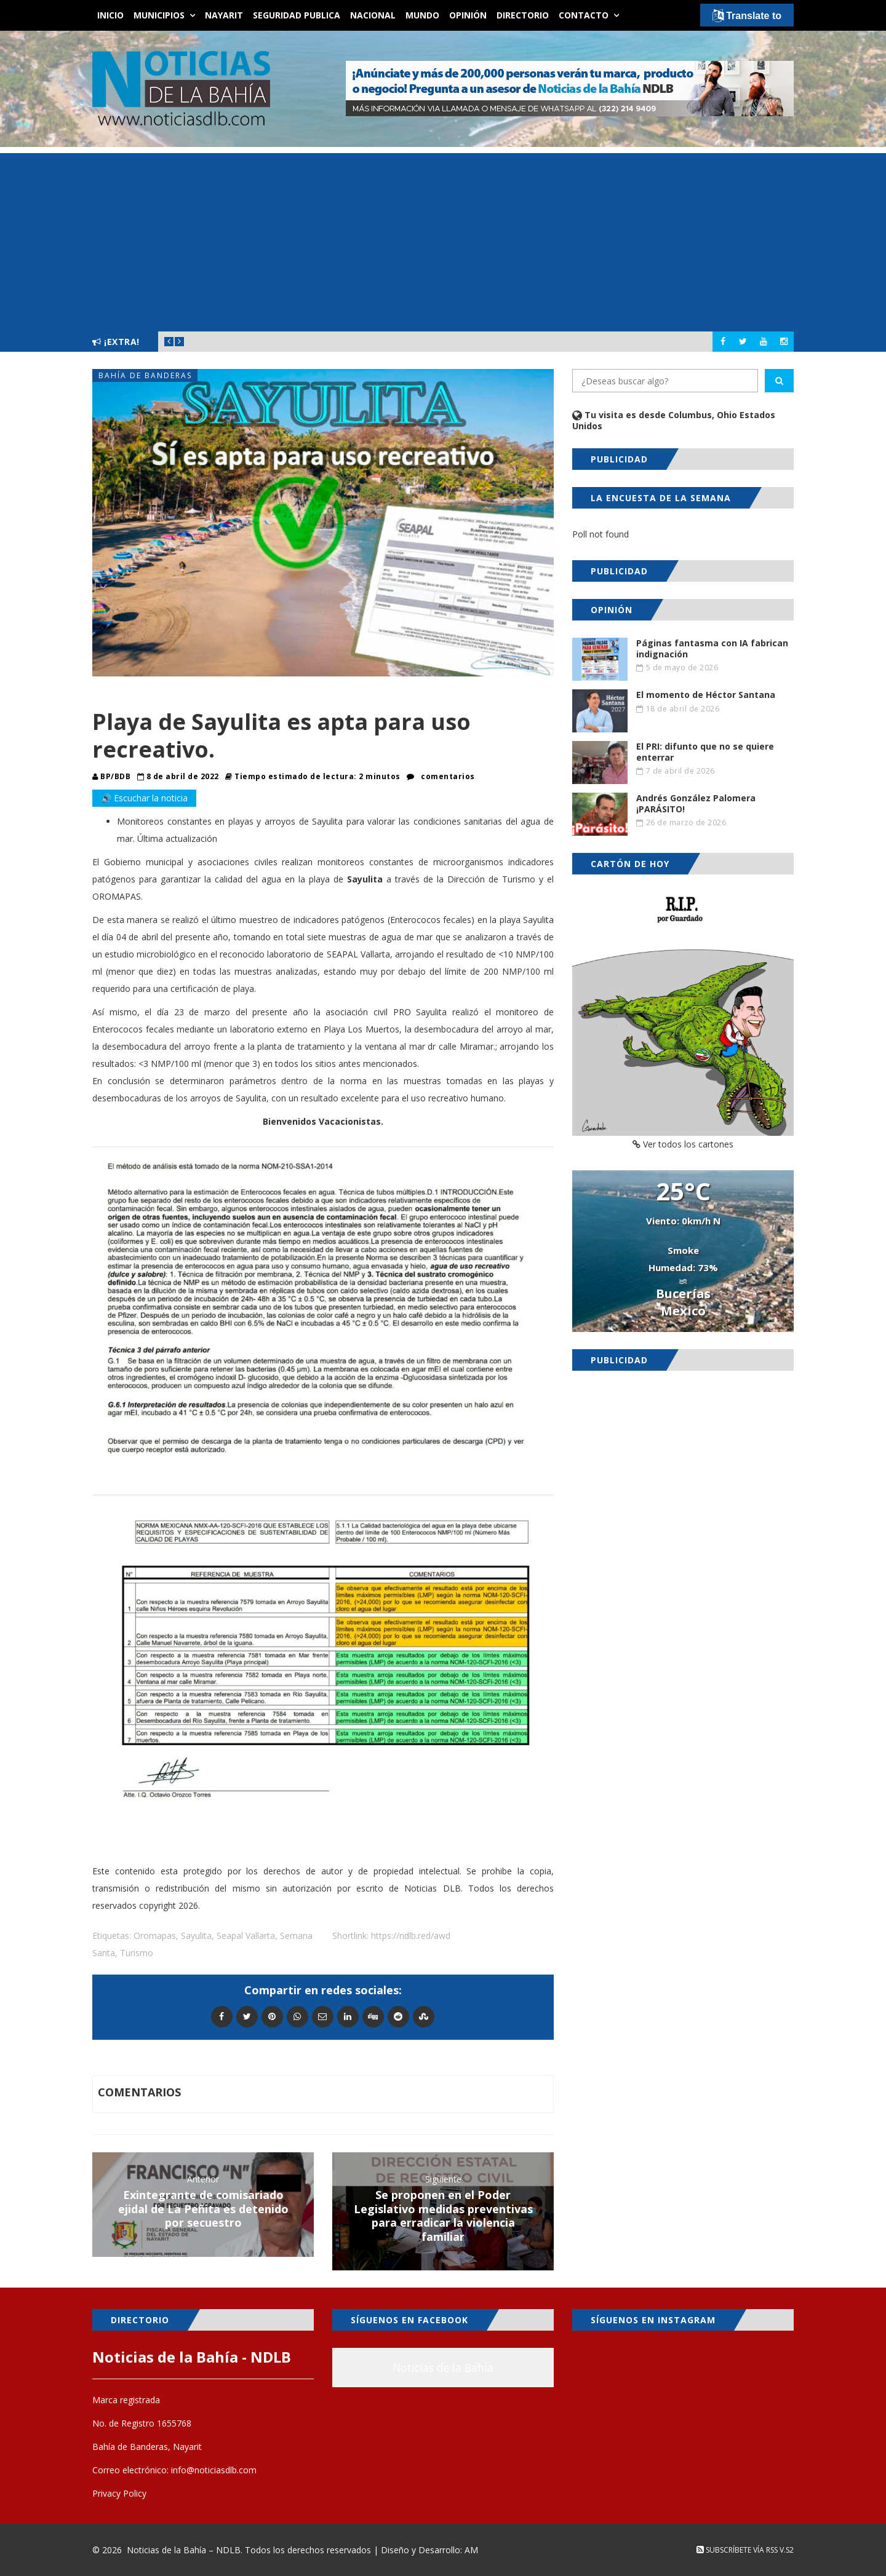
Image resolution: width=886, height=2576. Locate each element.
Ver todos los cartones (683, 1144)
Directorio (523, 15)
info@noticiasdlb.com (214, 2470)
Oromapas (155, 1935)
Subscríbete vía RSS (737, 2550)
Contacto (584, 15)
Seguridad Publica (296, 15)
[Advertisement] (443, 239)
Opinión (468, 15)
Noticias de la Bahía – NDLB (184, 2550)
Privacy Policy (119, 2493)
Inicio (110, 15)
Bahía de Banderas (145, 375)
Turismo (136, 1953)
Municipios (159, 15)
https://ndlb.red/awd (410, 1935)
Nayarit (224, 15)
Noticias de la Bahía (443, 2367)
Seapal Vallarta (246, 1935)
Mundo (422, 15)
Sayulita (196, 1935)
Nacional (373, 15)
